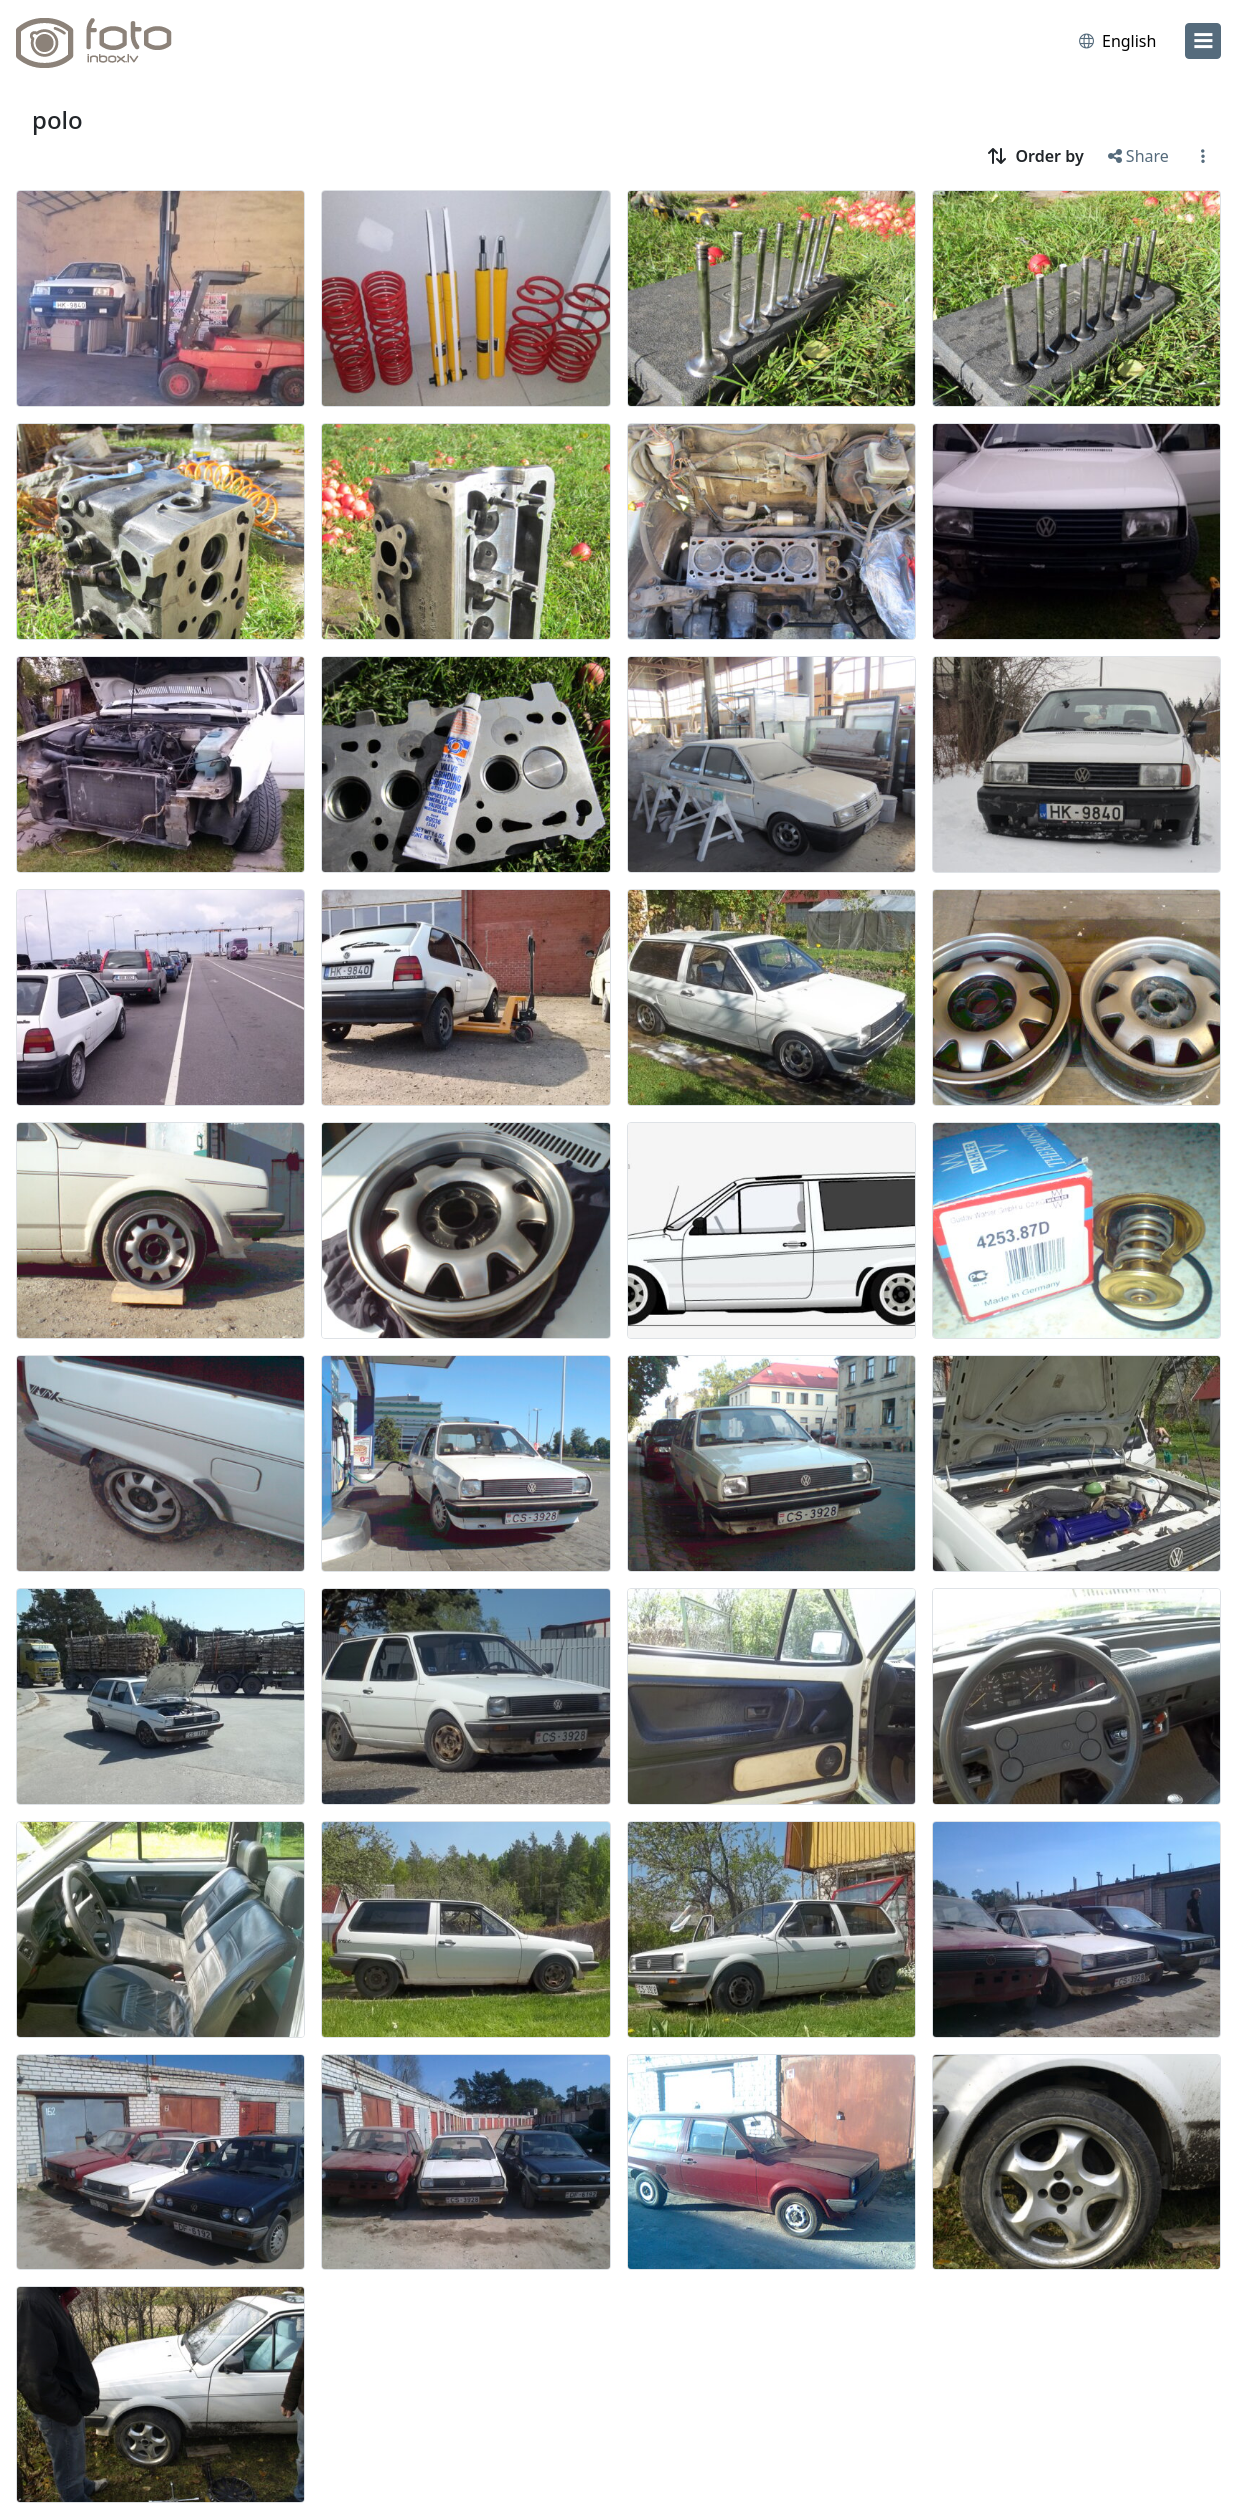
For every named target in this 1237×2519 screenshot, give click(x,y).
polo (57, 119)
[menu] (1203, 41)
